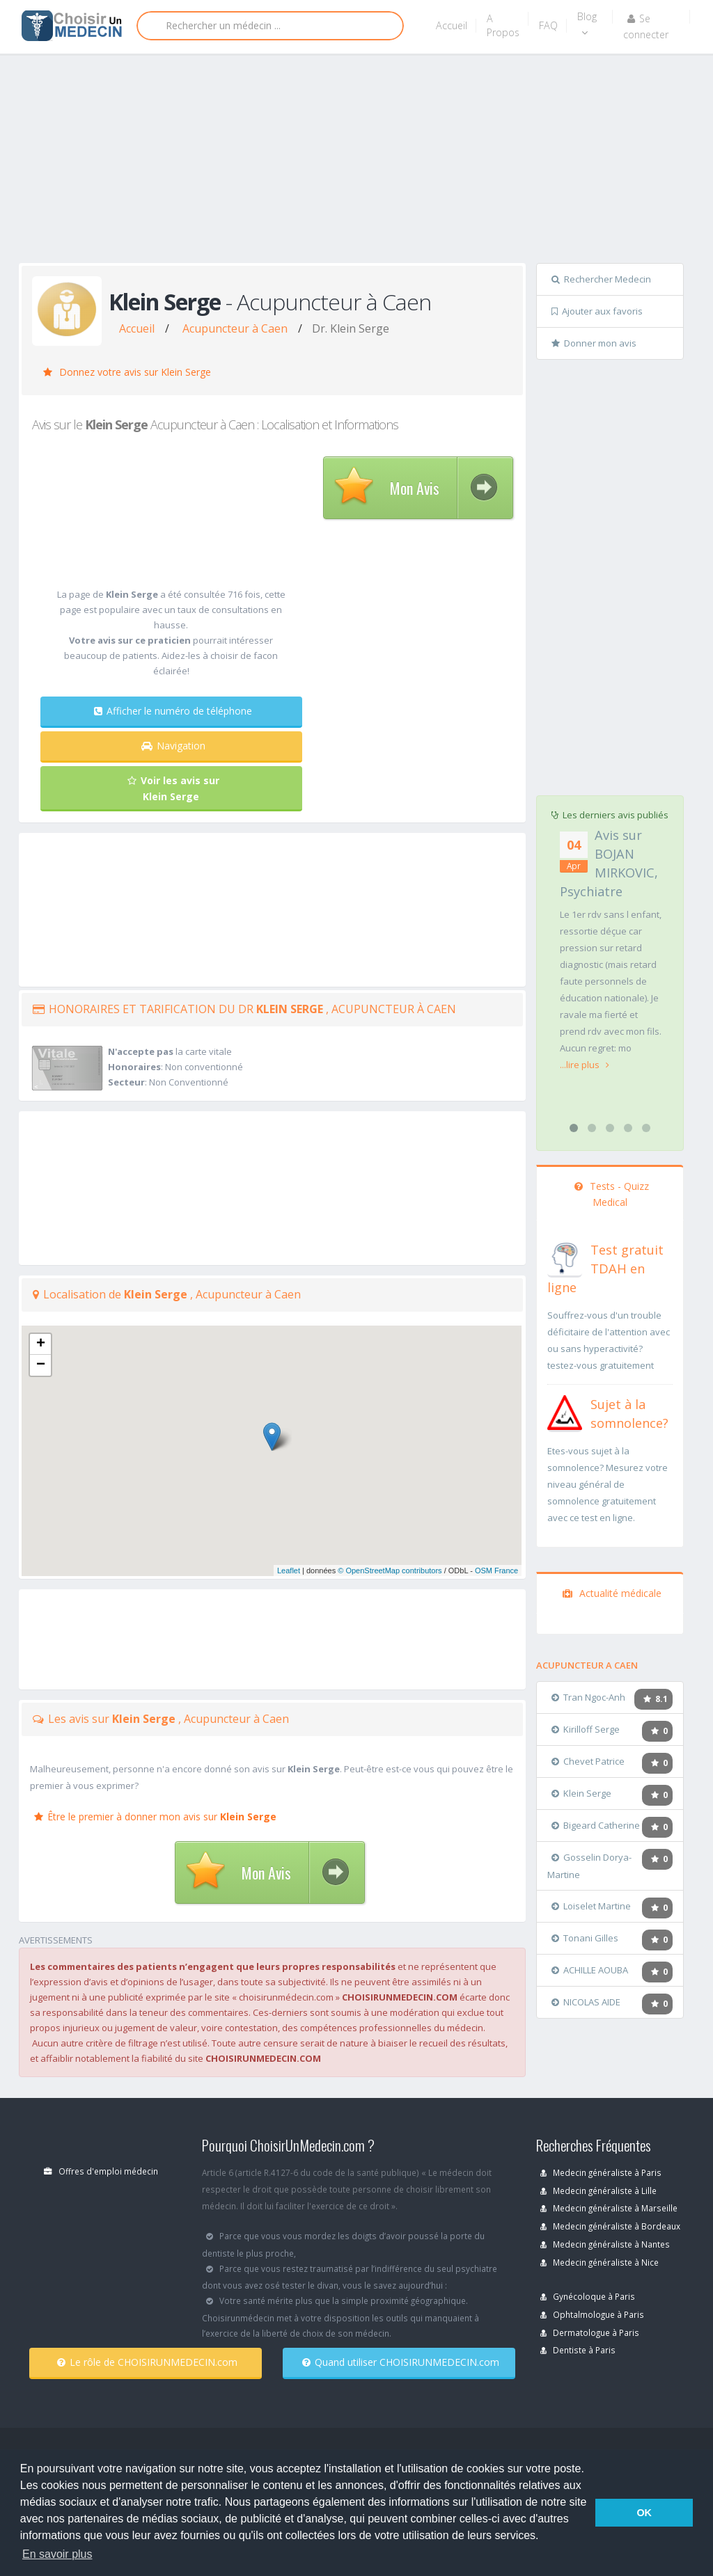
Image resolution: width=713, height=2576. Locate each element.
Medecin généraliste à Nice (599, 2262)
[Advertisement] (366, 161)
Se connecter (645, 26)
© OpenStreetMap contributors (389, 1570)
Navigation (173, 745)
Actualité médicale (612, 1593)
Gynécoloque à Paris (587, 2296)
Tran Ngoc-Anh (588, 1697)
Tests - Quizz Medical (611, 1194)
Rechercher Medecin (601, 279)
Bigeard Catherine (595, 1825)
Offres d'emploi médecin (101, 2171)
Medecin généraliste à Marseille (608, 2207)
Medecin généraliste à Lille (598, 2190)
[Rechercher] (270, 25)
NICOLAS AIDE (585, 2002)
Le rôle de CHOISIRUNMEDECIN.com (147, 2362)
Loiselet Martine (591, 1906)
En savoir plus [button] (57, 2554)
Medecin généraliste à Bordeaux (610, 2226)
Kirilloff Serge (585, 1729)
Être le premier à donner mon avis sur (155, 1816)
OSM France (496, 1570)
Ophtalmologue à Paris (592, 2314)
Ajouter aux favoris (597, 311)
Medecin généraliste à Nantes (605, 2244)
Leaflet (288, 1570)
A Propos (503, 25)
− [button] (40, 1365)
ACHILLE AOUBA (589, 1970)
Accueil (451, 25)
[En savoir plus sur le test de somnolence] (564, 1411)
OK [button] (644, 2512)
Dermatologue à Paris (589, 2332)
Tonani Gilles (584, 1938)
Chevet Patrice (588, 1761)
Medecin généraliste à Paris (600, 2172)
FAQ (548, 25)
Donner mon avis (593, 343)
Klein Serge (581, 1793)
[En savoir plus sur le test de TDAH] (564, 1256)
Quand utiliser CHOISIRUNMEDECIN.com (400, 2362)
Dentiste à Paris (578, 2349)
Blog (587, 24)
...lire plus (584, 1064)
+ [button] (40, 1344)
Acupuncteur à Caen (235, 328)
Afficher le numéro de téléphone (173, 710)
